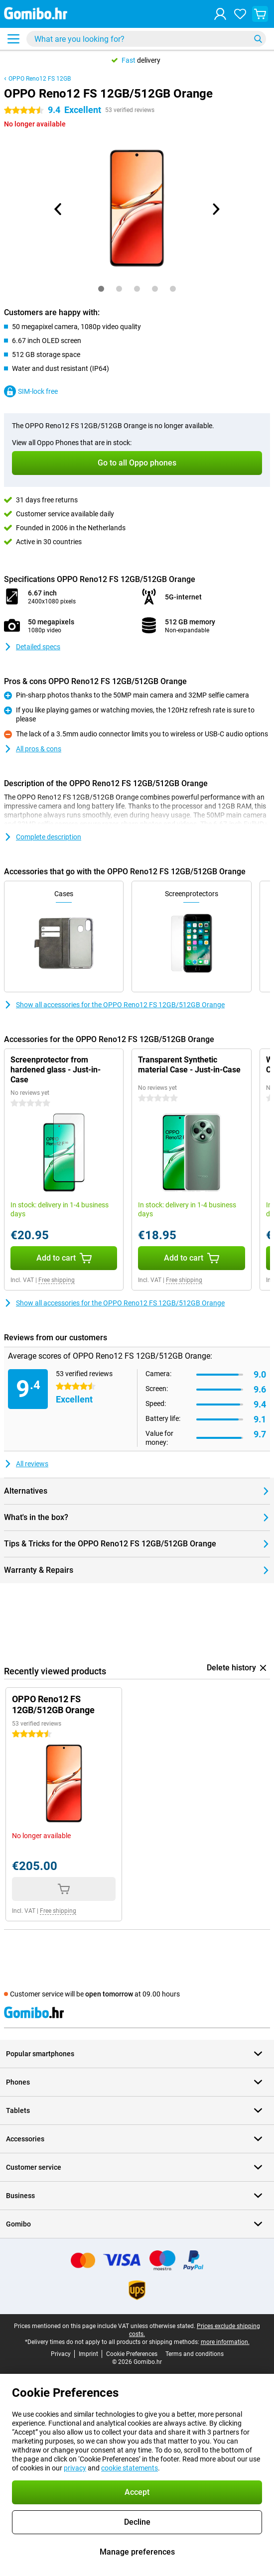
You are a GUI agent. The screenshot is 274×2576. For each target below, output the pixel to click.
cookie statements (129, 2468)
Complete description (42, 837)
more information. (225, 2342)
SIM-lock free (31, 391)
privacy (75, 2468)
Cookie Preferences (131, 2353)
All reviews (26, 1464)
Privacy (61, 2353)
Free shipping (56, 1280)
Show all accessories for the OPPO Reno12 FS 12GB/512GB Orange (114, 1005)
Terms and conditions (194, 2353)
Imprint (88, 2353)
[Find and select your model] (146, 39)
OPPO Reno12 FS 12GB (39, 78)
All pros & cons (32, 749)
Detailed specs (32, 647)
